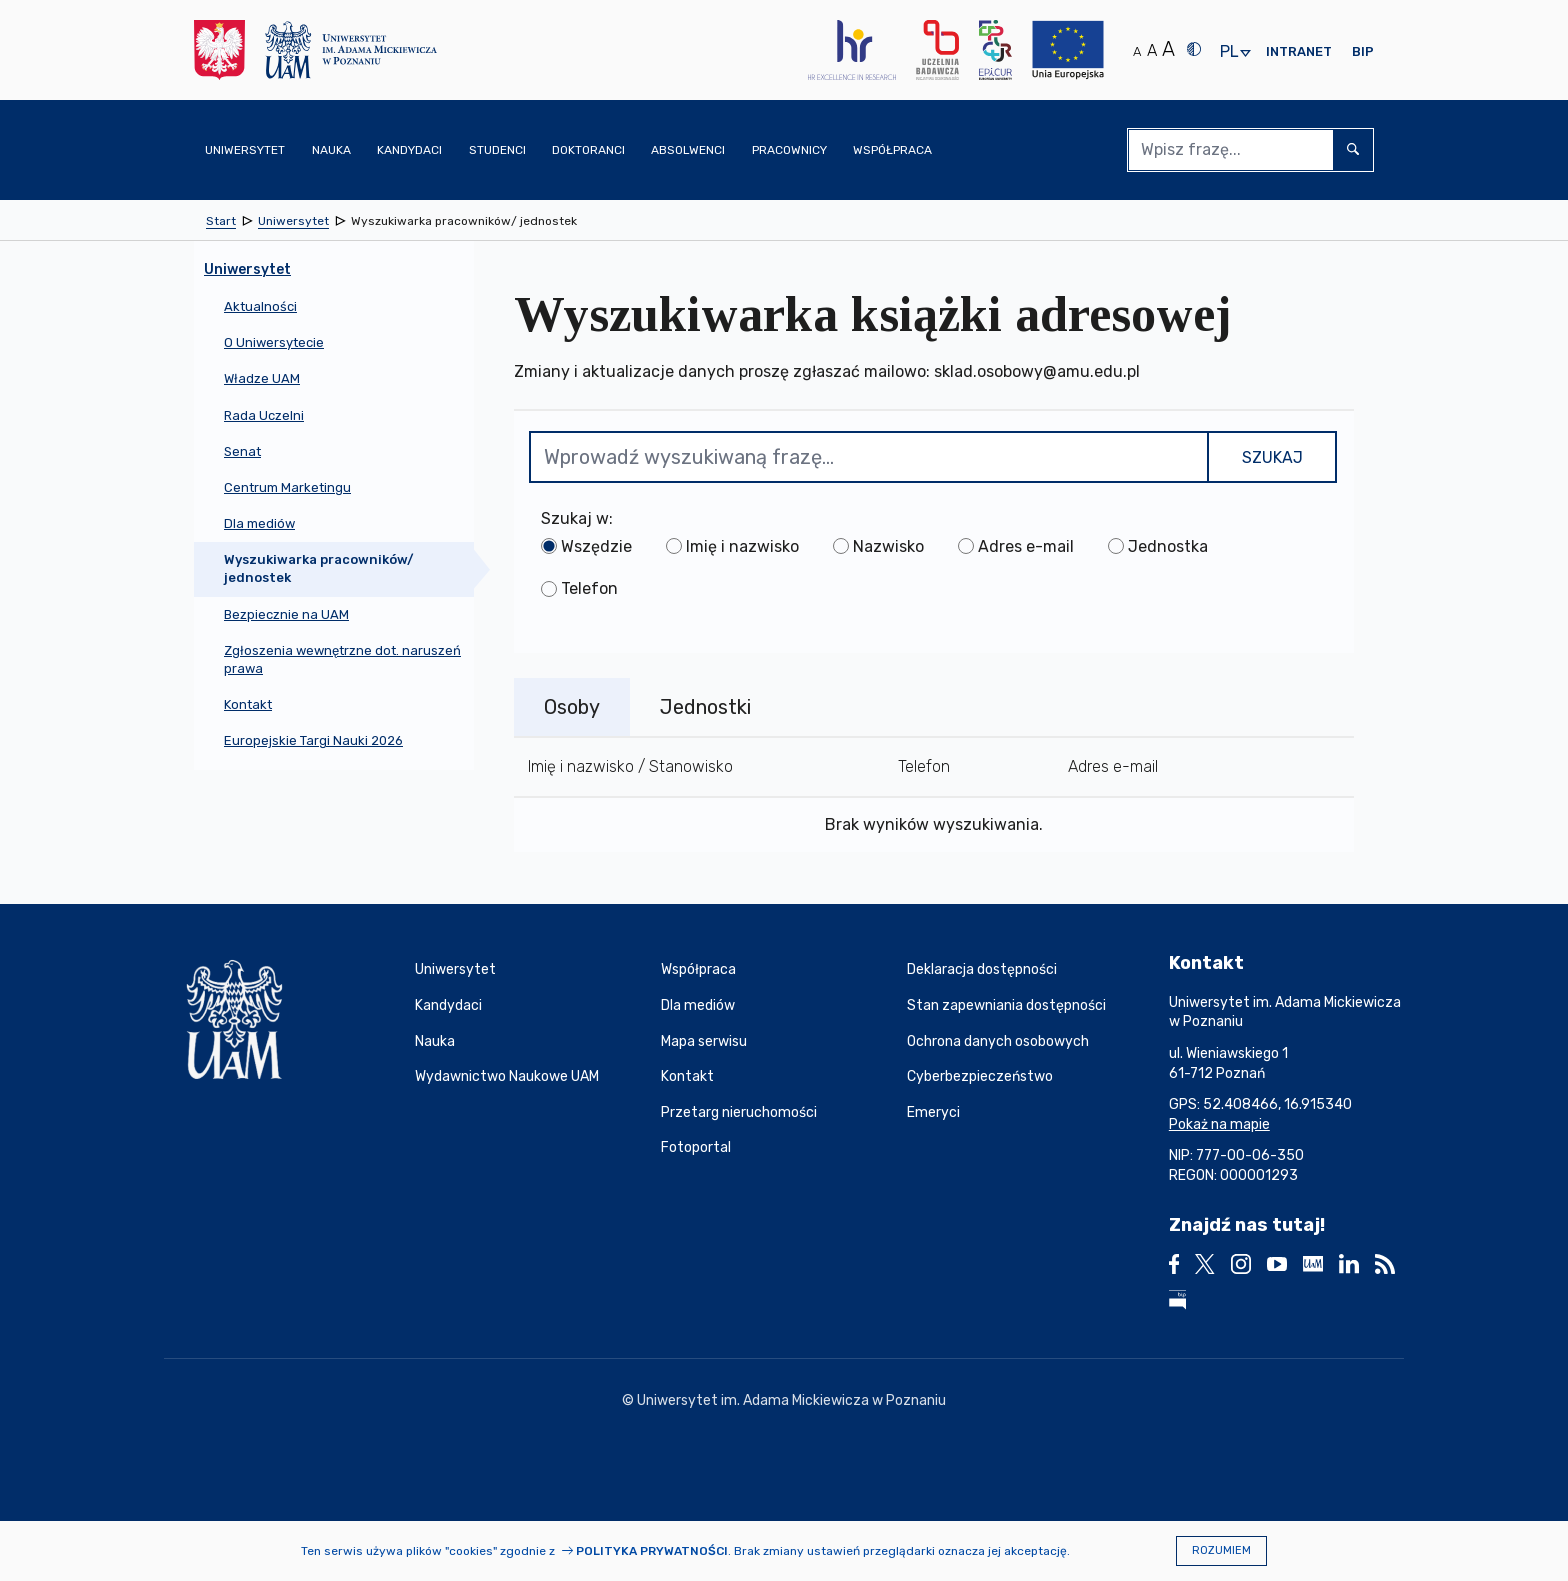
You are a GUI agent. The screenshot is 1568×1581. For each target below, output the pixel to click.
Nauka (435, 1041)
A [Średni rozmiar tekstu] (1152, 50)
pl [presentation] (1229, 52)
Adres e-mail (1026, 546)
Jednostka (1168, 546)
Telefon (589, 588)
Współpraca (698, 969)
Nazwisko (888, 546)
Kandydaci (448, 1005)
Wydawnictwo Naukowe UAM (507, 1076)
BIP (1363, 51)
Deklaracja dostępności (982, 969)
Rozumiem (1221, 1550)
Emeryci (933, 1112)
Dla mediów (698, 1005)
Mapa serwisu (704, 1041)
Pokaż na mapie (1219, 1124)
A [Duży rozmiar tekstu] (1168, 49)
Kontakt (687, 1076)
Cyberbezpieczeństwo (980, 1076)
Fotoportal (696, 1147)
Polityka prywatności (652, 1551)
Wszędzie (596, 546)
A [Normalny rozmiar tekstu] (1137, 51)
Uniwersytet (455, 969)
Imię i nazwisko (742, 546)
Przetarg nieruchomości (739, 1112)
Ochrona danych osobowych (998, 1041)
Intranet (1299, 51)
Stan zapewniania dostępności (1006, 1005)
